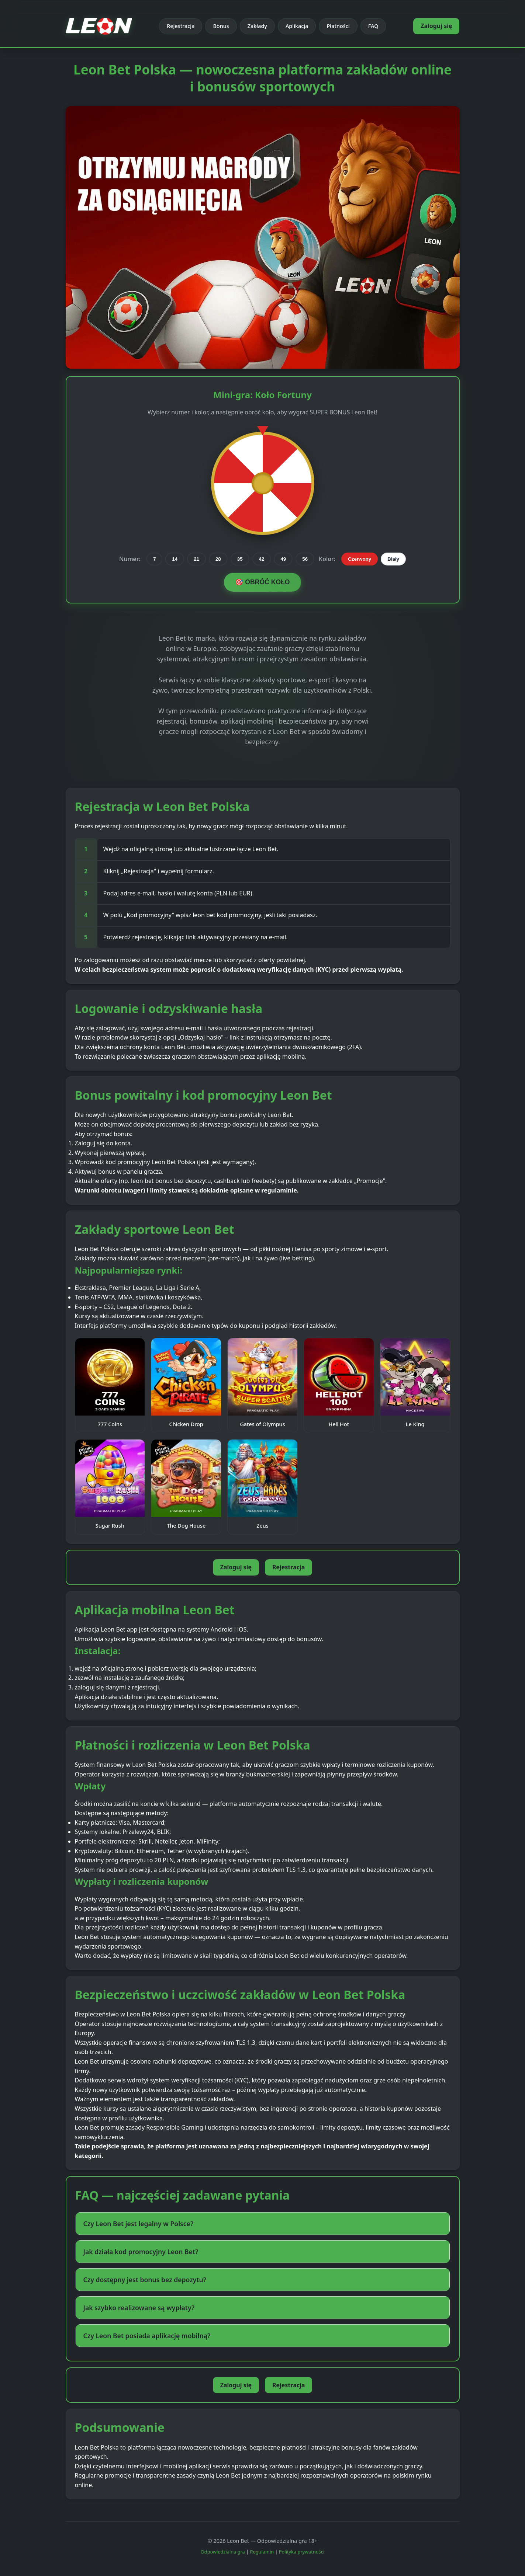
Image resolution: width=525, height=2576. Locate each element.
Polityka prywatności (301, 2551)
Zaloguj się (436, 26)
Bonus (221, 25)
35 (240, 559)
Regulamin (262, 2551)
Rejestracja (180, 25)
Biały (393, 559)
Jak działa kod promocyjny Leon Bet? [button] (140, 2251)
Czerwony (359, 559)
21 (196, 559)
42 (262, 559)
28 (218, 559)
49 (283, 559)
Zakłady (257, 25)
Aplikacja (297, 25)
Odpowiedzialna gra (223, 2551)
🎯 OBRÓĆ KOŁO (262, 582)
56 (305, 559)
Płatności (338, 25)
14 (174, 559)
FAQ (373, 25)
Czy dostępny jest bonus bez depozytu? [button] (144, 2279)
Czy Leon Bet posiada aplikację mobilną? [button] (147, 2335)
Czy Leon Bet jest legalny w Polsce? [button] (138, 2223)
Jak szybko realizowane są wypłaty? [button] (139, 2307)
